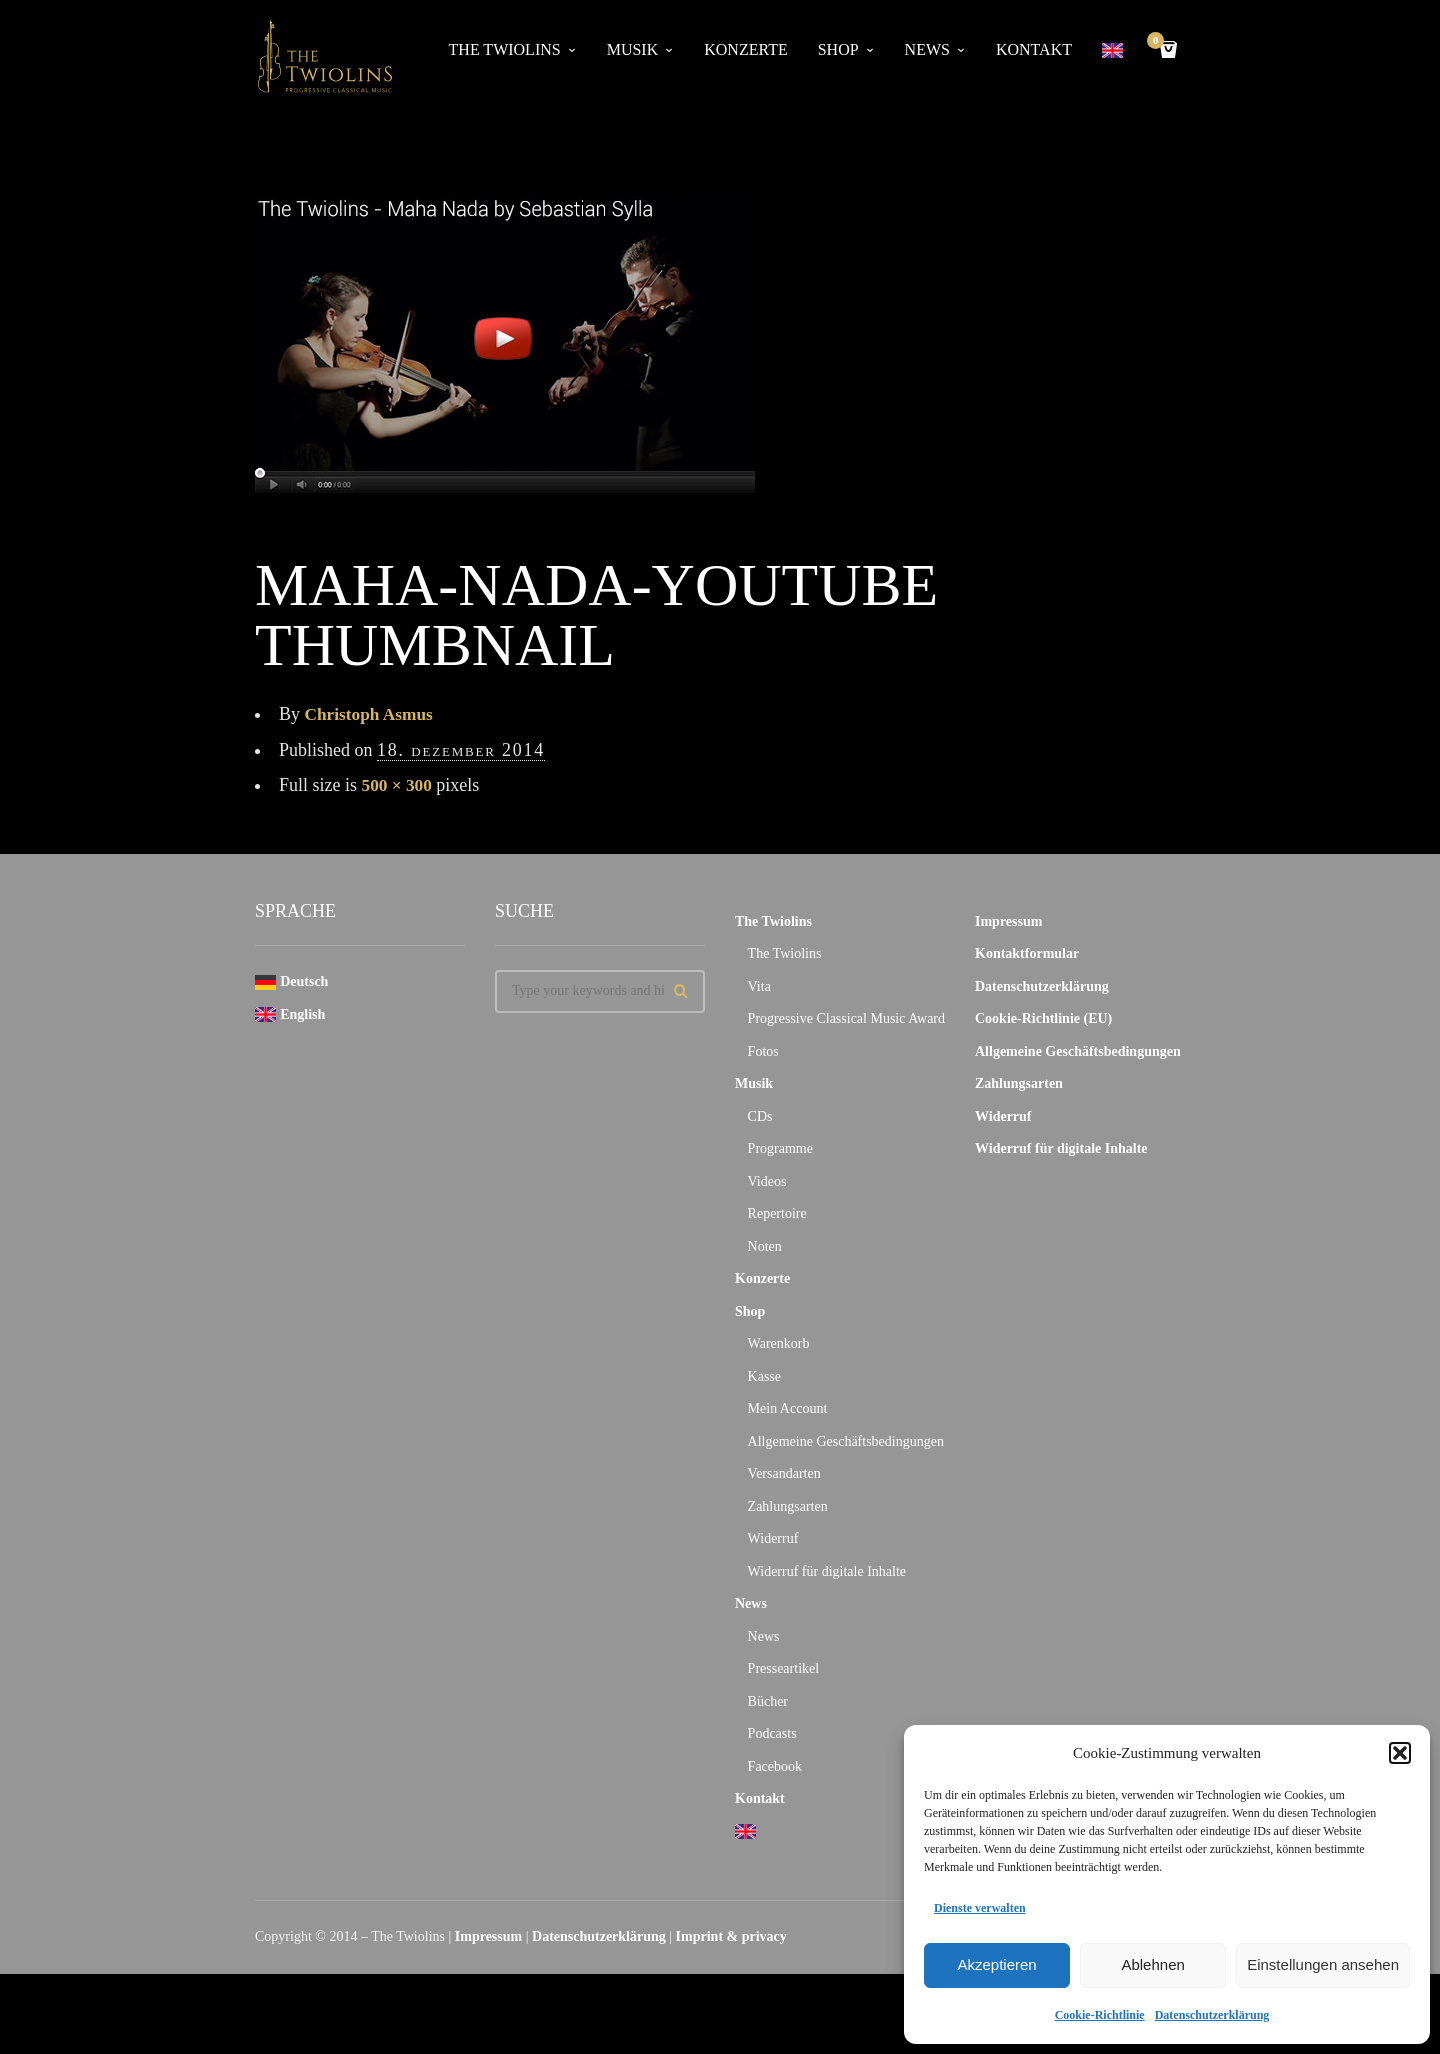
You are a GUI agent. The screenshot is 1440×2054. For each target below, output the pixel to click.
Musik (633, 49)
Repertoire (777, 1213)
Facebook (775, 1766)
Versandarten (784, 1473)
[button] (1400, 1753)
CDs (760, 1116)
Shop (838, 49)
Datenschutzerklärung (1212, 2015)
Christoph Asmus (372, 714)
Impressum (1008, 921)
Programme (780, 1148)
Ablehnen (1152, 1964)
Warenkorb (779, 1343)
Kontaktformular (1027, 953)
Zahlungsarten (788, 1506)
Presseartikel (784, 1668)
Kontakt (1034, 49)
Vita (759, 986)
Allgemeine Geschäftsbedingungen (846, 1441)
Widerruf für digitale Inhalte (827, 1571)
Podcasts (772, 1733)
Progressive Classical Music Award (846, 1018)
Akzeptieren (996, 1964)
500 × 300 (398, 785)
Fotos (763, 1051)
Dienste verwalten (980, 1908)
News (927, 49)
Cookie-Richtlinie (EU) (1043, 1018)
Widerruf (773, 1538)
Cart (1159, 42)
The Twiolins (505, 49)
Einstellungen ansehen (1323, 1964)
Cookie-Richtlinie (1100, 2015)
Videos (767, 1181)
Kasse (764, 1376)
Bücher (768, 1701)
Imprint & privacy (731, 1936)
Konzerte (745, 49)
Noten (765, 1246)
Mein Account (788, 1408)
